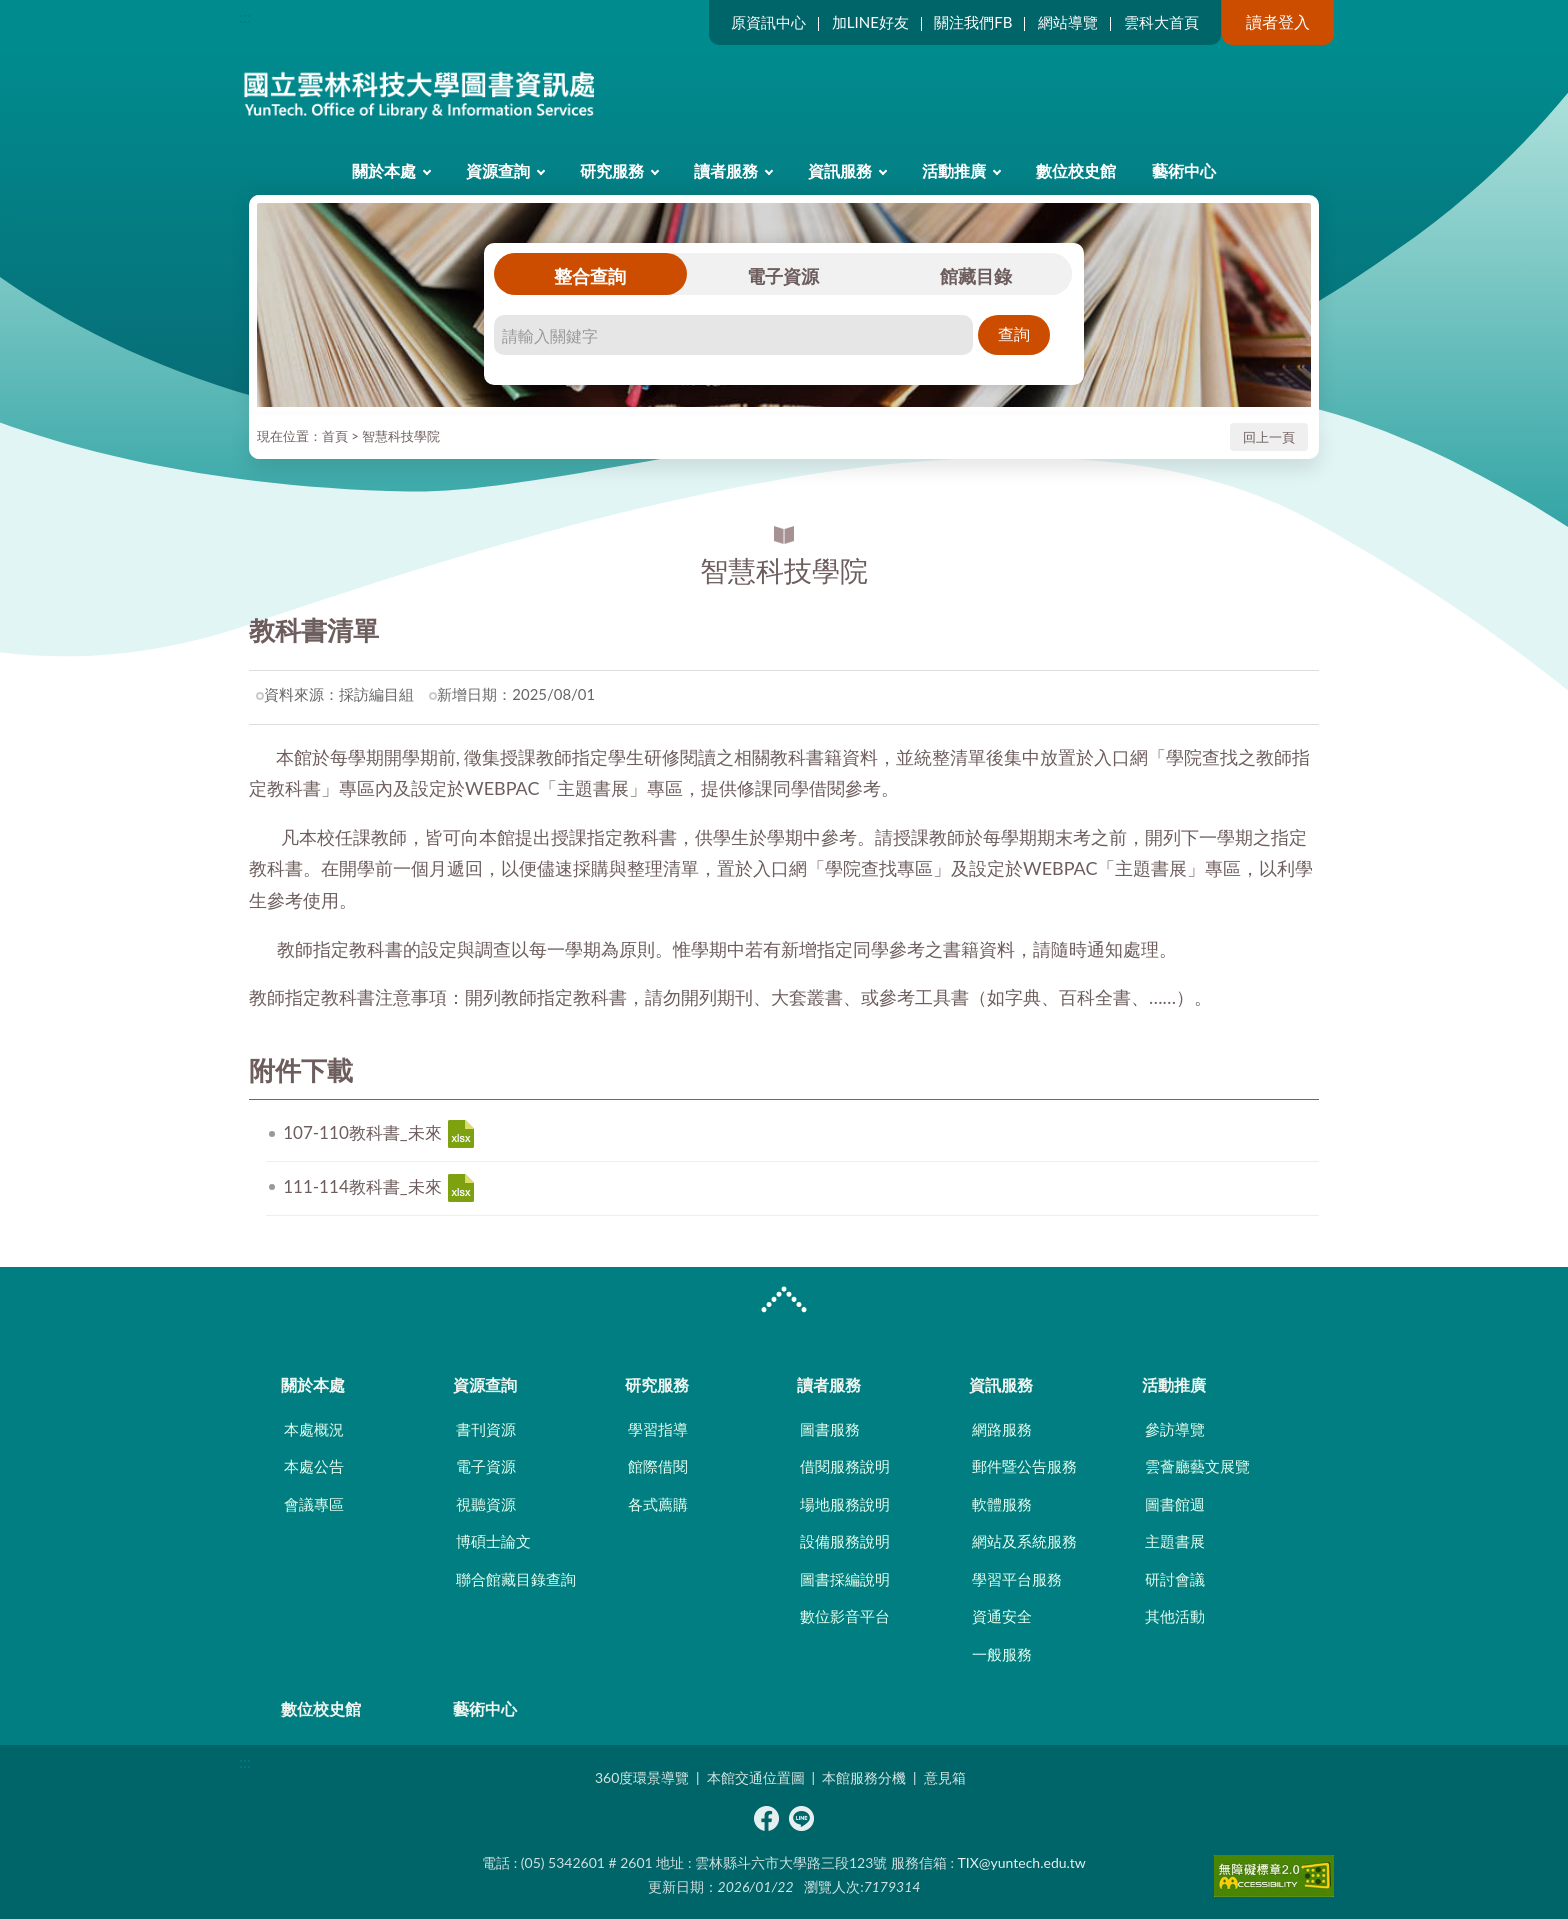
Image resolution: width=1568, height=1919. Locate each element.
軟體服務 (1002, 1504)
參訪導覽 (1175, 1429)
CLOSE (784, 1302)
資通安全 (1002, 1616)
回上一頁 (1269, 437)
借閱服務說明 (845, 1466)
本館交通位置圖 (756, 1777)
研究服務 (612, 170)
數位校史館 (1076, 170)
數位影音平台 (845, 1616)
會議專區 (314, 1504)
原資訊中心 (768, 22)
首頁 (335, 436)
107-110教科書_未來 (461, 1134)
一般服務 (1002, 1654)
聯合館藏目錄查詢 (516, 1579)
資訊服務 (840, 170)
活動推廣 (954, 170)
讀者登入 (1278, 21)
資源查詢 (498, 170)
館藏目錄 (976, 276)
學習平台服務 (1017, 1579)
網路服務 (1002, 1429)
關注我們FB (973, 22)
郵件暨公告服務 (1024, 1466)
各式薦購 (658, 1504)
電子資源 (783, 276)
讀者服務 (726, 170)
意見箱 (945, 1777)
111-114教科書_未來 (461, 1188)
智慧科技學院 (401, 436)
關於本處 (384, 170)
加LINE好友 (870, 22)
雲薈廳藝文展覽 (1197, 1466)
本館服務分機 (864, 1777)
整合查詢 (590, 276)
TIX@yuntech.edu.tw (1022, 1862)
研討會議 (1175, 1579)
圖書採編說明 (845, 1579)
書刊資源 (486, 1429)
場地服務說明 (845, 1504)
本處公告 (314, 1466)
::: (245, 16)
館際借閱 (658, 1466)
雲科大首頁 (1161, 22)
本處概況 (314, 1429)
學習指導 (658, 1429)
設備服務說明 (845, 1541)
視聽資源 (486, 1504)
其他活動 (1175, 1616)
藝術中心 (1184, 170)
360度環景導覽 (642, 1777)
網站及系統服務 (1024, 1541)
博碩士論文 (493, 1541)
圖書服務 (830, 1429)
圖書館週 (1175, 1504)
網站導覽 (1068, 22)
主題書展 (1175, 1541)
